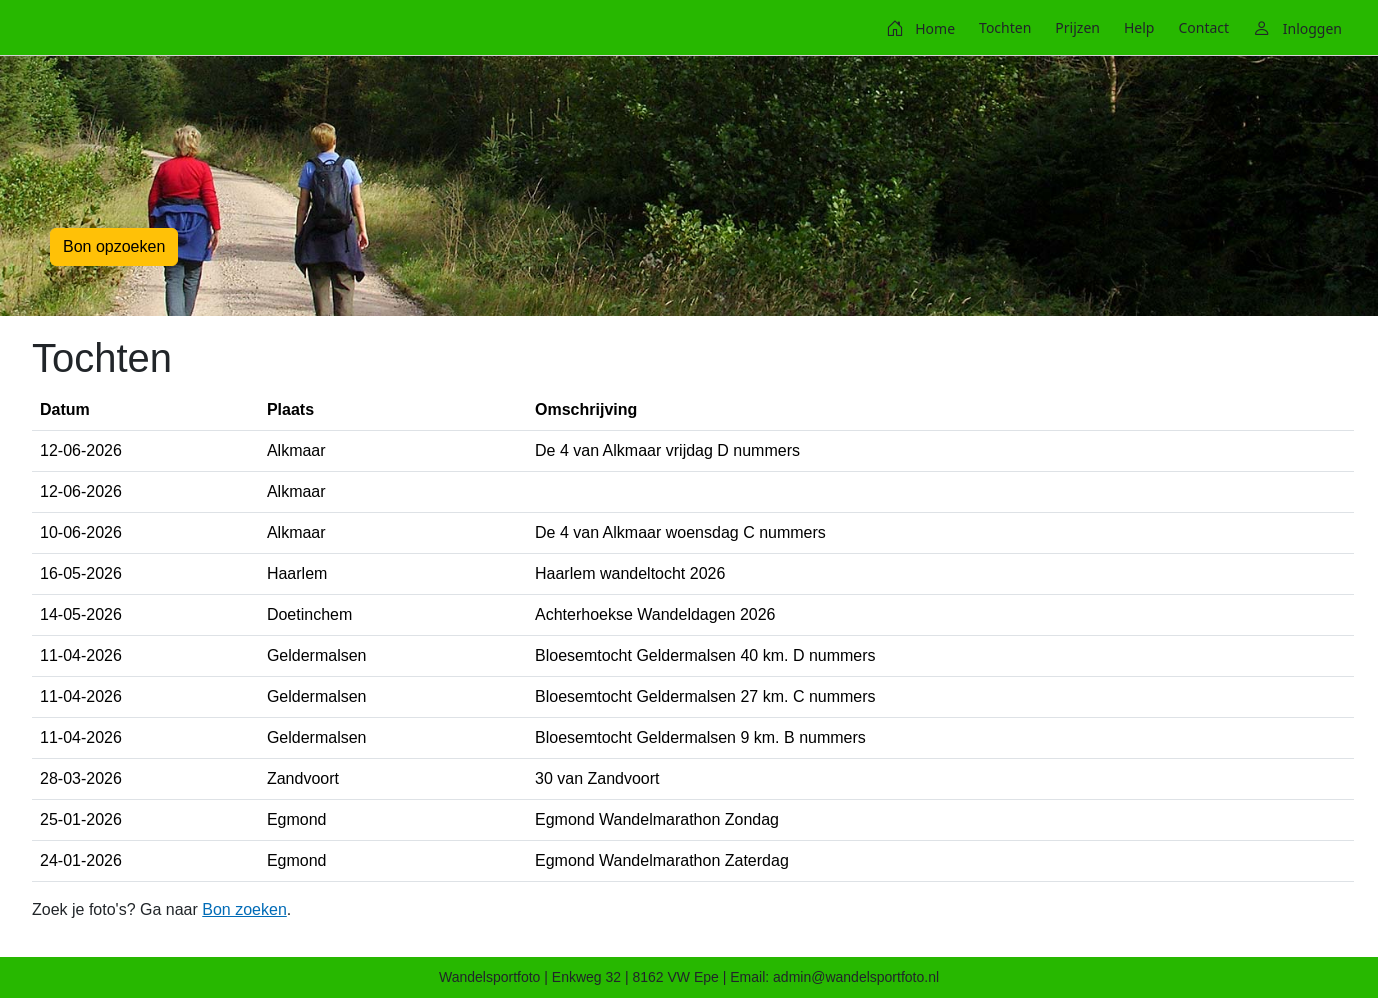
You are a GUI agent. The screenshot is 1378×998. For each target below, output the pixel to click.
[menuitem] (920, 28)
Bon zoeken (244, 909)
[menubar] (1114, 28)
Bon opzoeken (114, 246)
